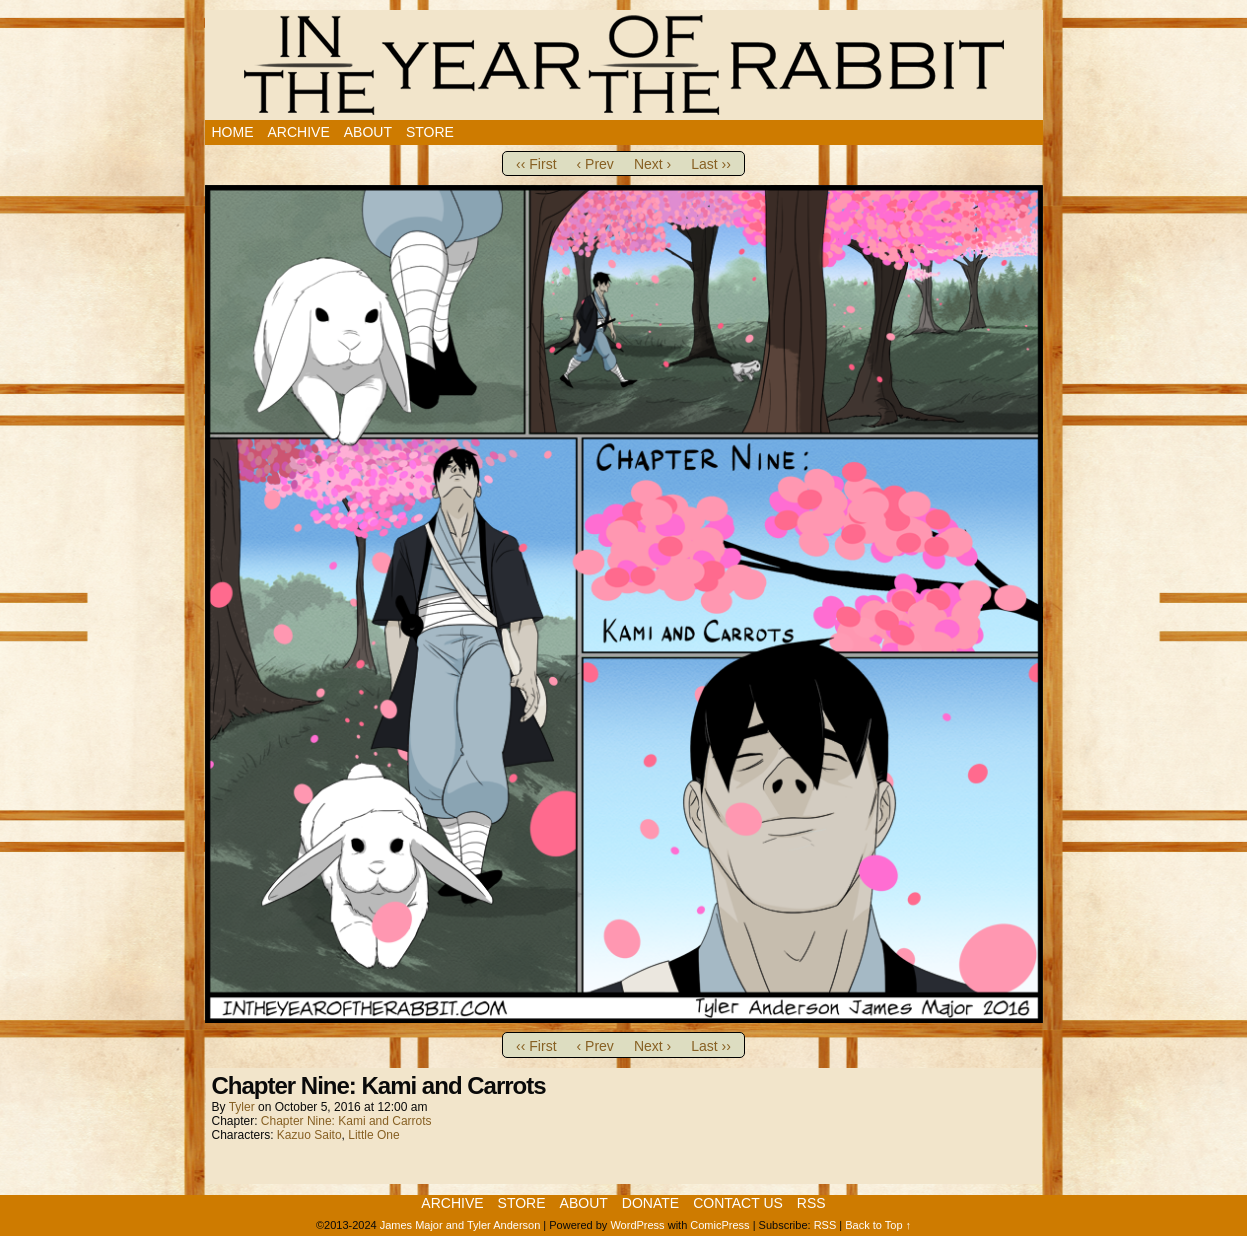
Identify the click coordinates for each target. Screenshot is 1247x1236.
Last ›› (711, 164)
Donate (650, 1203)
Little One (373, 1135)
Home (233, 132)
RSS (811, 1203)
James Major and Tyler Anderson (460, 1225)
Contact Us (738, 1203)
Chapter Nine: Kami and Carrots (346, 1121)
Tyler (242, 1107)
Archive (299, 132)
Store (430, 132)
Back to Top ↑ (878, 1225)
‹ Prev (595, 164)
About (368, 132)
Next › (652, 164)
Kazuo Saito (309, 1135)
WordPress (637, 1225)
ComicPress (719, 1225)
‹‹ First (536, 164)
